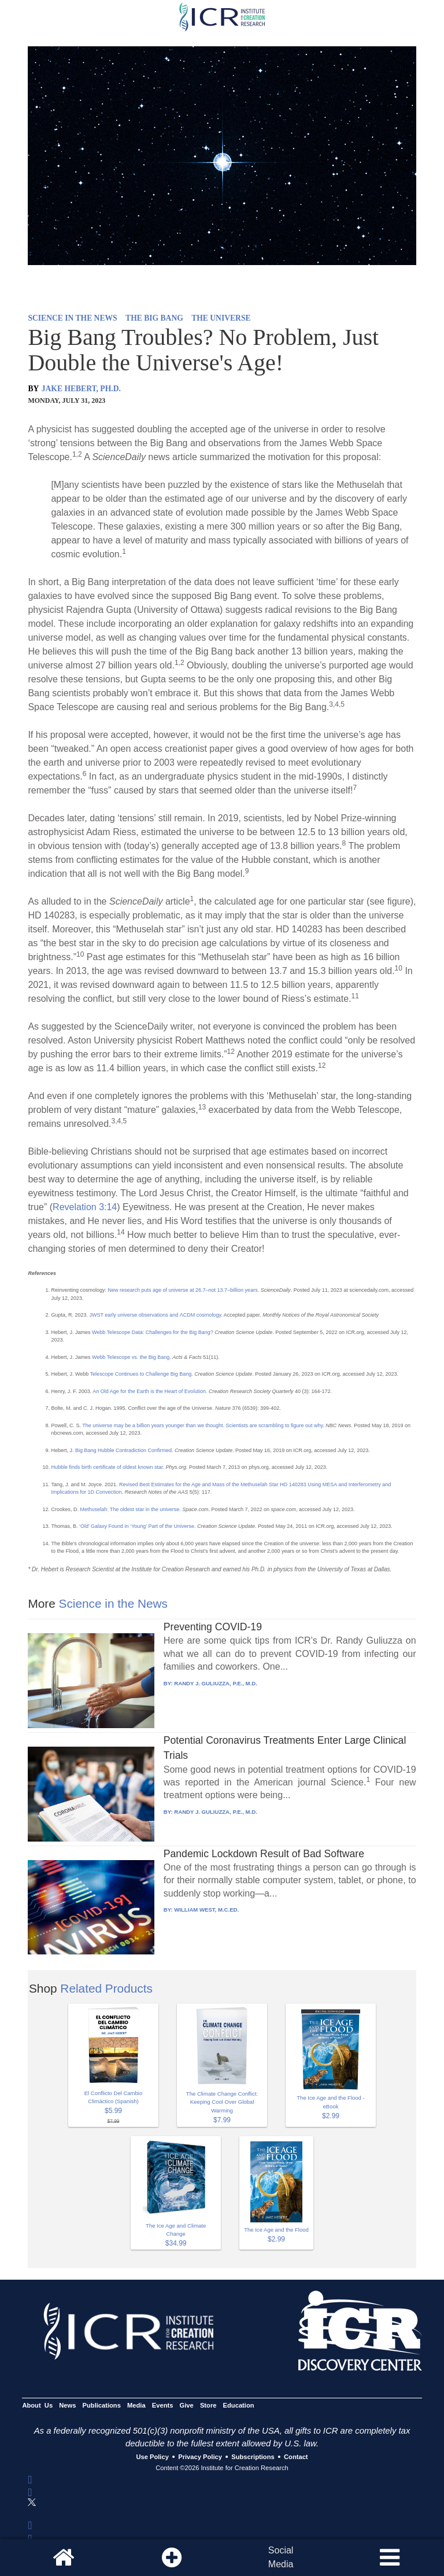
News (67, 2405)
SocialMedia (281, 2557)
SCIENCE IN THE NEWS (72, 318)
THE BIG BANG (154, 318)
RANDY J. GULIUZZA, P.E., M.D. (215, 1683)
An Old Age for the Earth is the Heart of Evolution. (149, 1391)
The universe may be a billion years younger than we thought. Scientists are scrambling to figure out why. (203, 1425)
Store (208, 2405)
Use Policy (152, 2457)
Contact (296, 2457)
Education (238, 2405)
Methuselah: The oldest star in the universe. (131, 1509)
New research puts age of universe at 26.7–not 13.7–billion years (182, 1290)
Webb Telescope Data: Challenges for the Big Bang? (152, 1332)
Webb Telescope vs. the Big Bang (130, 1357)
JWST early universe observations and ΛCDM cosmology (155, 1315)
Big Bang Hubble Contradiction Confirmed (122, 1450)
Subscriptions (252, 2457)
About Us (37, 2405)
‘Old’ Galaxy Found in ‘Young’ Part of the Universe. (137, 1526)
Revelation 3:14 (85, 1207)
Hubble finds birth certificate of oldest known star (106, 1467)
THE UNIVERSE (220, 318)
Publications (102, 2405)
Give (187, 2405)
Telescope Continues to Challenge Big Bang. (140, 1374)
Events (162, 2405)
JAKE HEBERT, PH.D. (81, 388)
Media (136, 2405)
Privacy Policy (200, 2457)
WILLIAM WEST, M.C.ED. (206, 1909)
